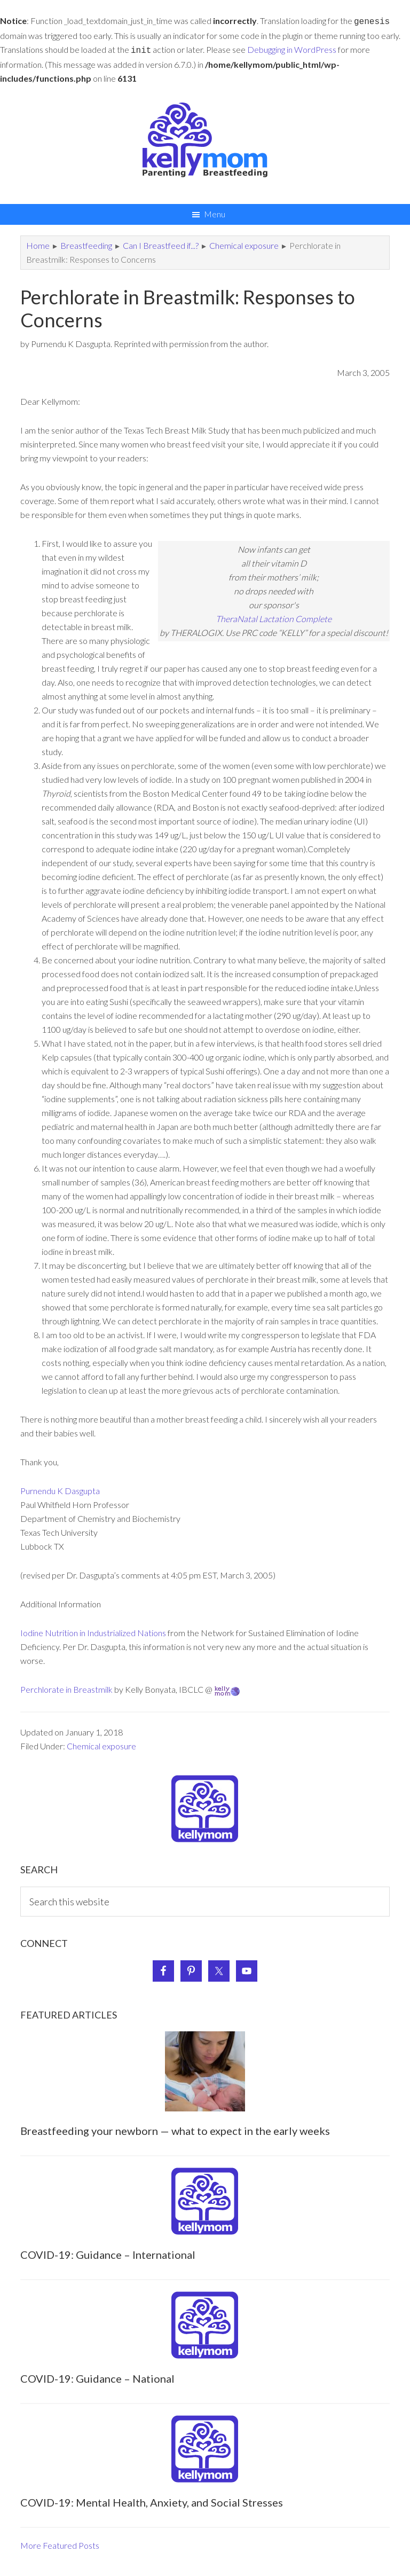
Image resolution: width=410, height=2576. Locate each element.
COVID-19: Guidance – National (97, 2376)
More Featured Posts (59, 2543)
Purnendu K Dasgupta (60, 1488)
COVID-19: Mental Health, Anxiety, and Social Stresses (151, 2500)
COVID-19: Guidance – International (107, 2252)
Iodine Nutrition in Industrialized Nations (93, 1630)
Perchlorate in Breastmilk (66, 1687)
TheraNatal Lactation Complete (274, 616)
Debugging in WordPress (291, 48)
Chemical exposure (101, 1744)
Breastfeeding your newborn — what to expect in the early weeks (175, 2128)
